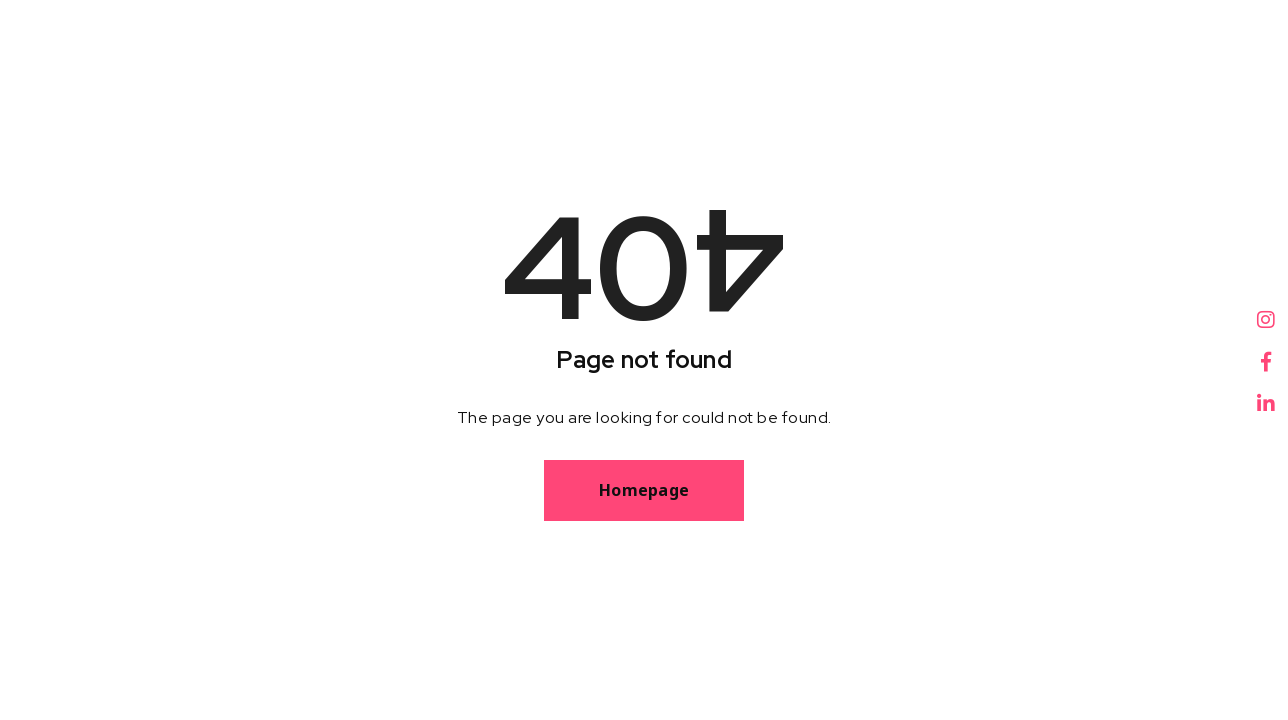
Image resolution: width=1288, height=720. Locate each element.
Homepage (644, 490)
